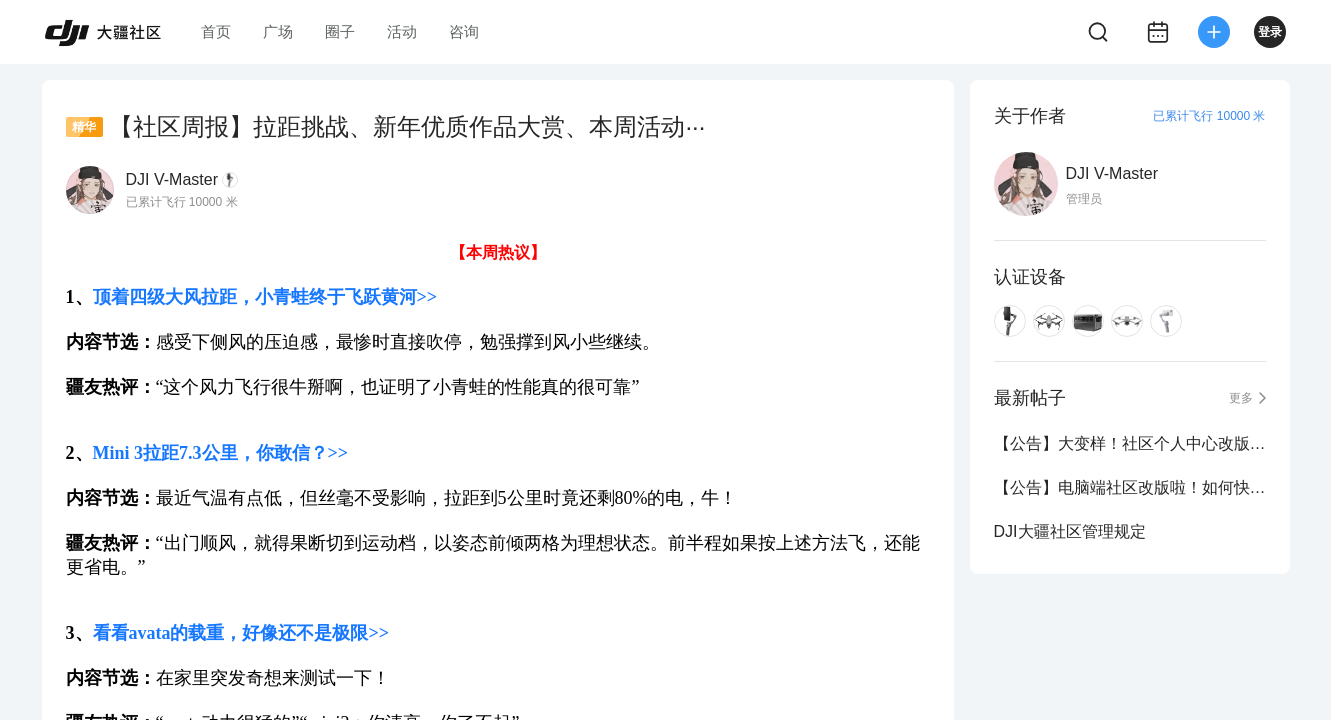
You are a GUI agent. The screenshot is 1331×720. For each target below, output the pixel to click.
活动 (402, 31)
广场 (278, 31)
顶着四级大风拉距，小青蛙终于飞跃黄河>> (265, 297)
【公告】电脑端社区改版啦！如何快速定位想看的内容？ (1130, 487)
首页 (216, 31)
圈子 (340, 31)
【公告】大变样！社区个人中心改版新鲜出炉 (1130, 443)
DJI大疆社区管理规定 (1070, 531)
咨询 (464, 31)
